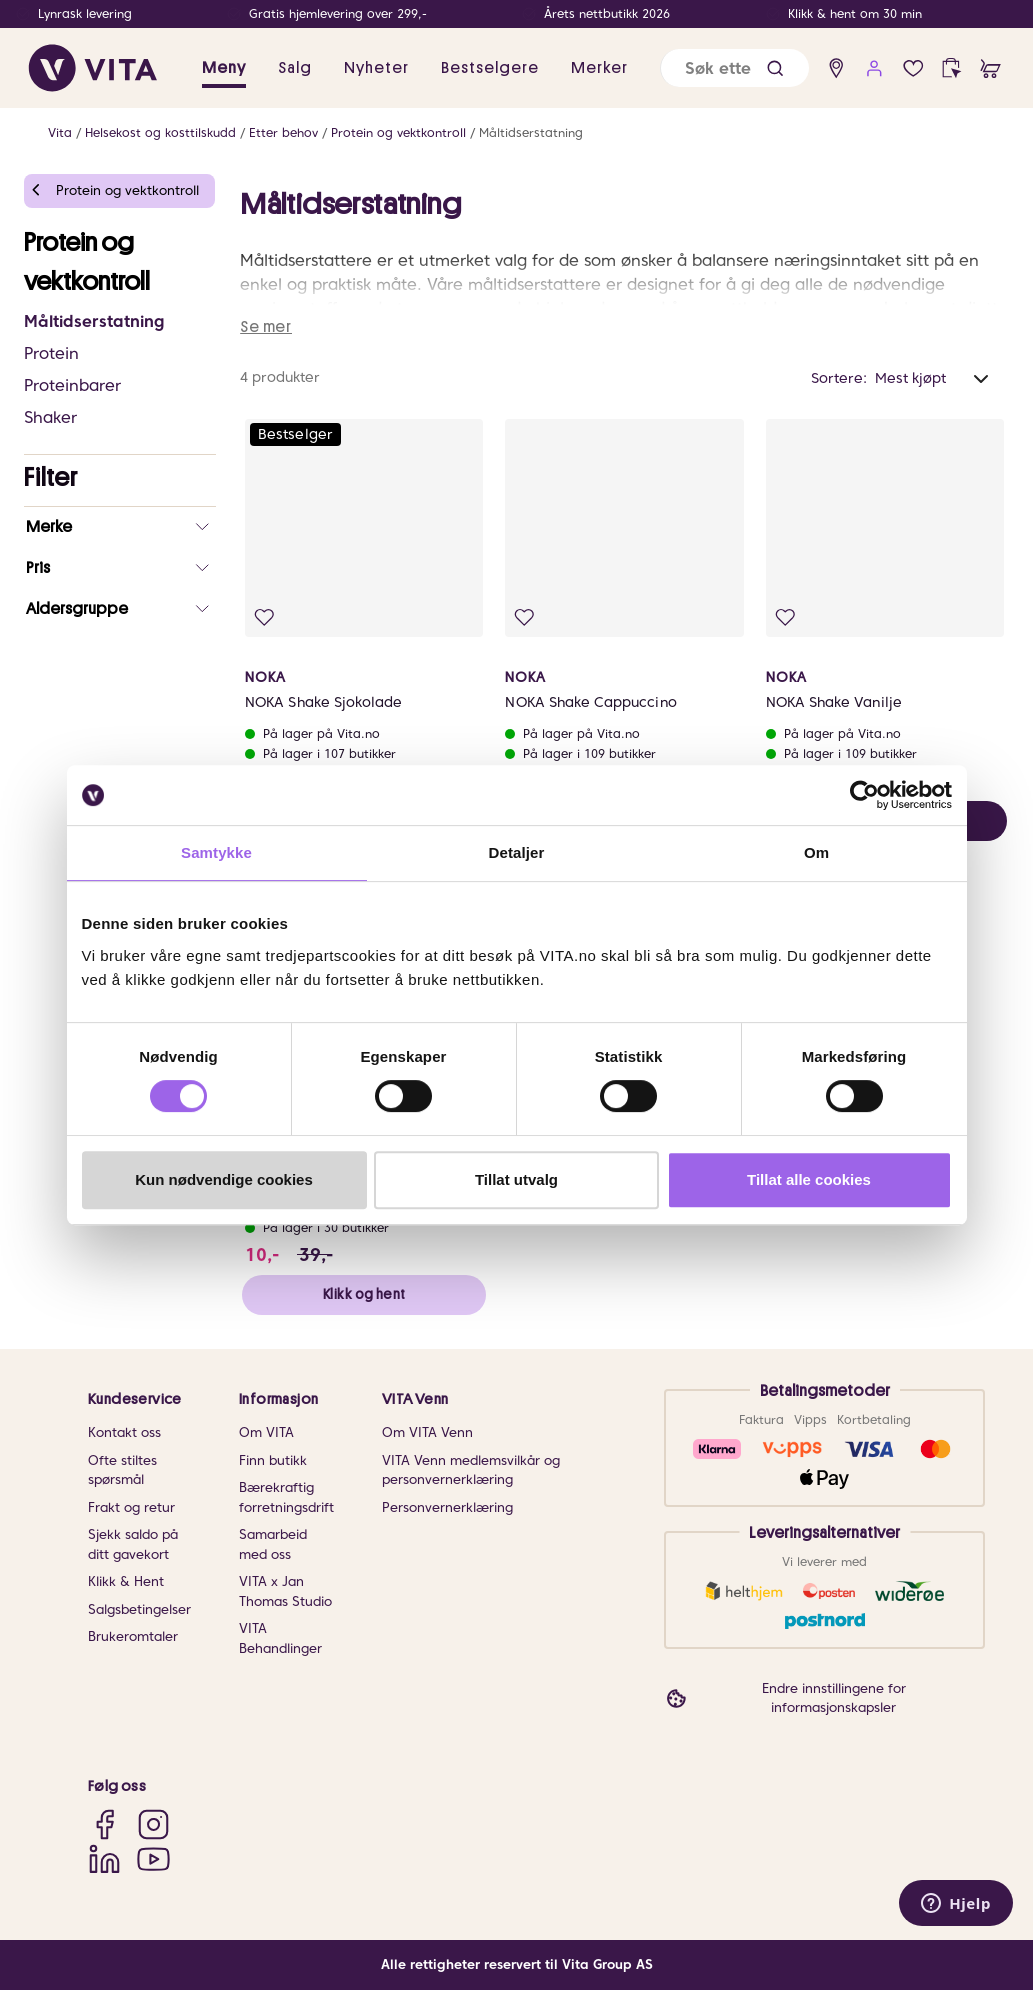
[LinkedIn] (104, 1858)
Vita (60, 132)
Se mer (266, 327)
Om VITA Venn (427, 1432)
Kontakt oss (124, 1432)
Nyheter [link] (376, 68)
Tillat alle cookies (809, 1179)
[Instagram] (153, 1823)
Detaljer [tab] (517, 852)
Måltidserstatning (531, 132)
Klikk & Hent (126, 1581)
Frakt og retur (131, 1507)
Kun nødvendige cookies (224, 1179)
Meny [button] (224, 68)
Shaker (50, 417)
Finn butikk (273, 1460)
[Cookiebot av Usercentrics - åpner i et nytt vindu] (864, 795)
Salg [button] (295, 68)
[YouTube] (153, 1858)
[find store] (836, 68)
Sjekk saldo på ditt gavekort (133, 1544)
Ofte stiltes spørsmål (122, 1470)
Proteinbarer (72, 385)
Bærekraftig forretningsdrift (286, 1497)
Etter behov (283, 132)
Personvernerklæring (447, 1507)
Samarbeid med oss (273, 1544)
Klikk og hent (364, 1294)
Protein (51, 353)
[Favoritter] (913, 68)
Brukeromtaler (133, 1636)
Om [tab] (816, 852)
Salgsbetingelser (139, 1609)
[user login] (874, 68)
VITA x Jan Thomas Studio (285, 1591)
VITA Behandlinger (280, 1638)
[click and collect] (951, 68)
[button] (775, 68)
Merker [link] (599, 68)
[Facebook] (104, 1823)
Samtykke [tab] (216, 852)
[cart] (990, 68)
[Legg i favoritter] (264, 617)
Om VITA (266, 1432)
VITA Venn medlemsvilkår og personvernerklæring (471, 1470)
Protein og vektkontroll (398, 132)
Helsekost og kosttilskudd (160, 132)
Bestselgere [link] (490, 68)
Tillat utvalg (516, 1179)
